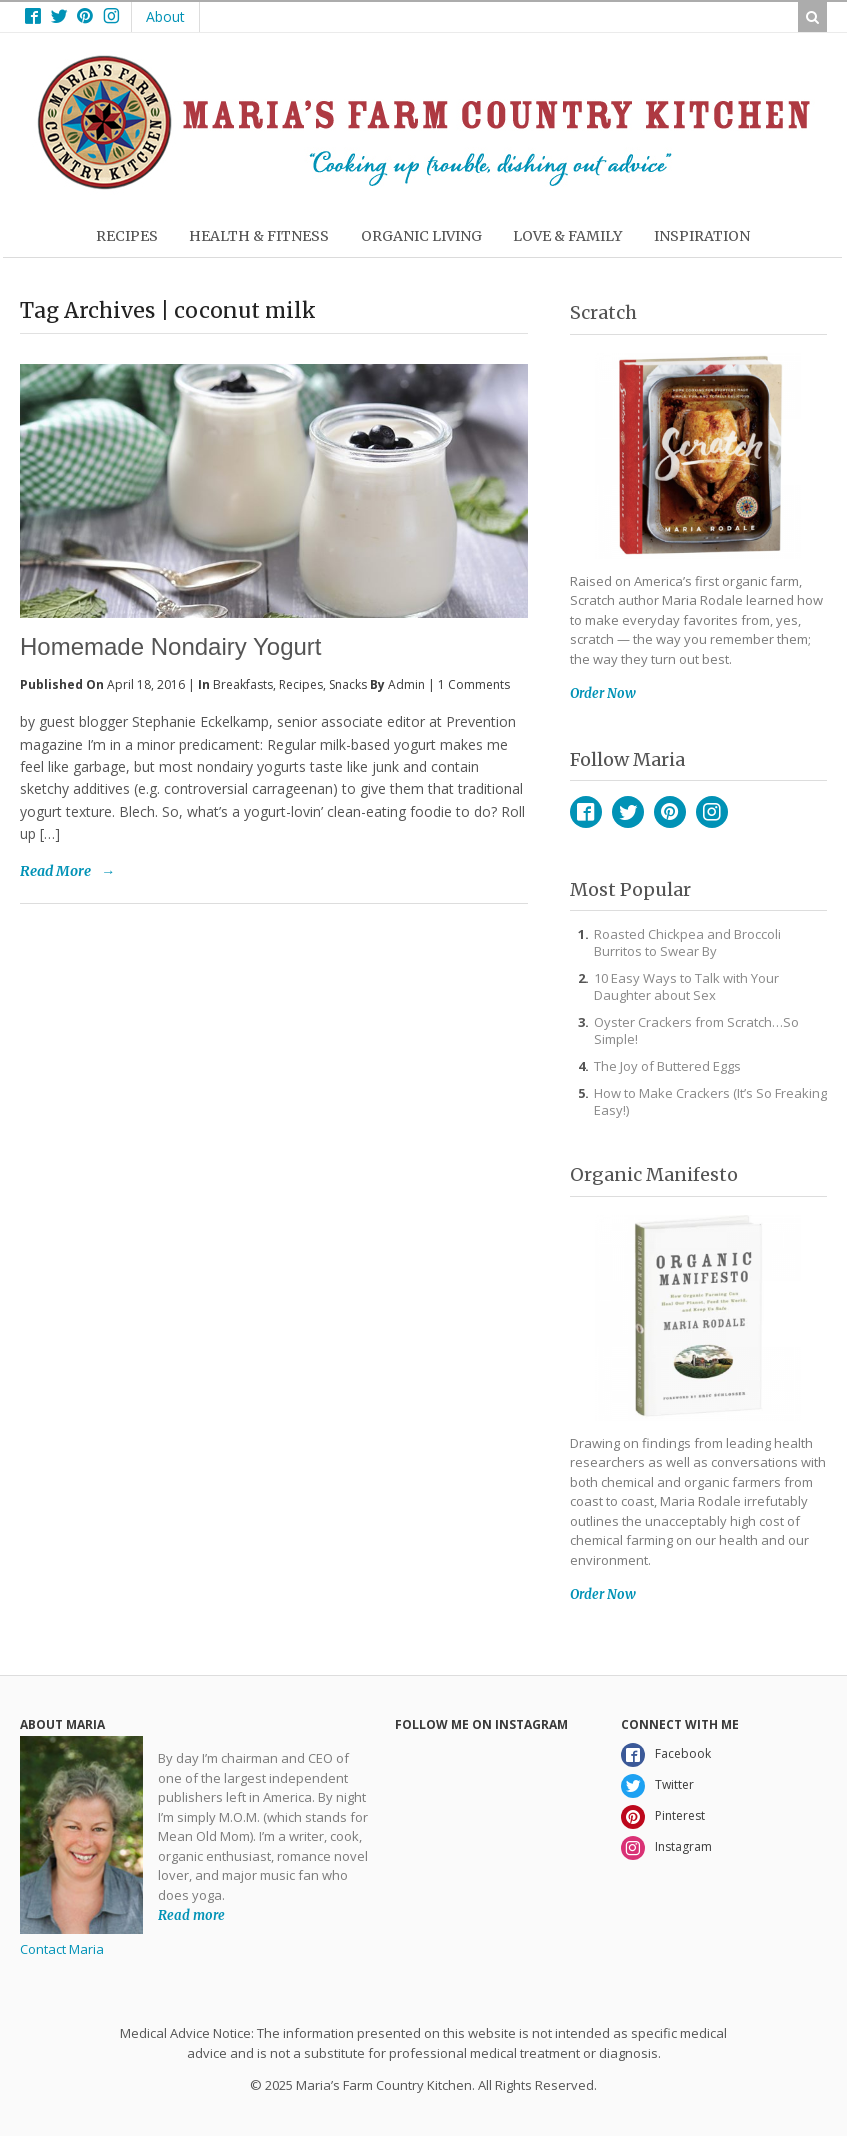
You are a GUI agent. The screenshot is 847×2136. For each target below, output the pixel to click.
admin (406, 684)
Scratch (603, 312)
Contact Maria (62, 1949)
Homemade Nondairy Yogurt (171, 646)
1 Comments (474, 684)
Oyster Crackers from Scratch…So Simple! (696, 1030)
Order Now (603, 693)
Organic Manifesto (654, 1174)
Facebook (586, 812)
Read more (191, 1914)
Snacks (348, 684)
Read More (55, 871)
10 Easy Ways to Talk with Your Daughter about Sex (686, 986)
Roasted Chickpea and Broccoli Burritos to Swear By (687, 942)
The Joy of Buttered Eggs (667, 1066)
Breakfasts (243, 684)
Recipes (301, 684)
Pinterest (670, 812)
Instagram (712, 812)
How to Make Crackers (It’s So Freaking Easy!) (710, 1101)
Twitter (628, 812)
